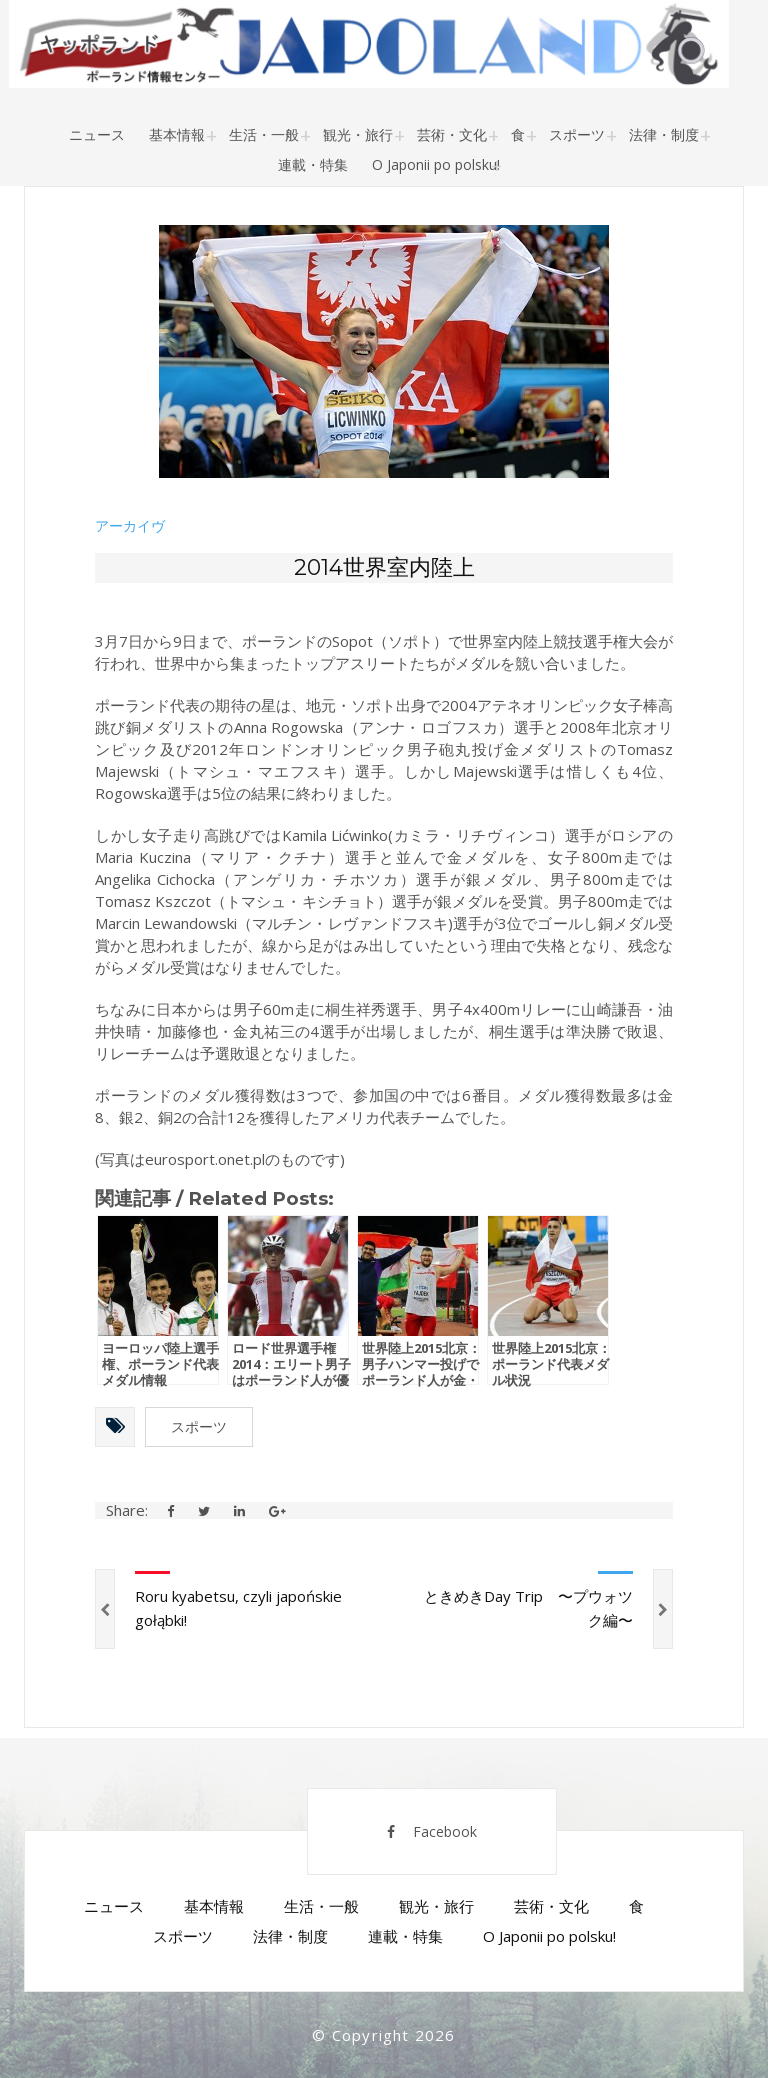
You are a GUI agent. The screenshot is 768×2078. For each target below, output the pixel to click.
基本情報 (177, 134)
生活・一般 (264, 134)
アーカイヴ (130, 526)
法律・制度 (664, 134)
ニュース (97, 134)
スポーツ (577, 134)
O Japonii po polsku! (436, 164)
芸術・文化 (452, 134)
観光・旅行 (358, 134)
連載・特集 (313, 164)
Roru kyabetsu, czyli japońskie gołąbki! (238, 1608)
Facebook (432, 1831)
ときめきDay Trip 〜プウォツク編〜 (528, 1608)
